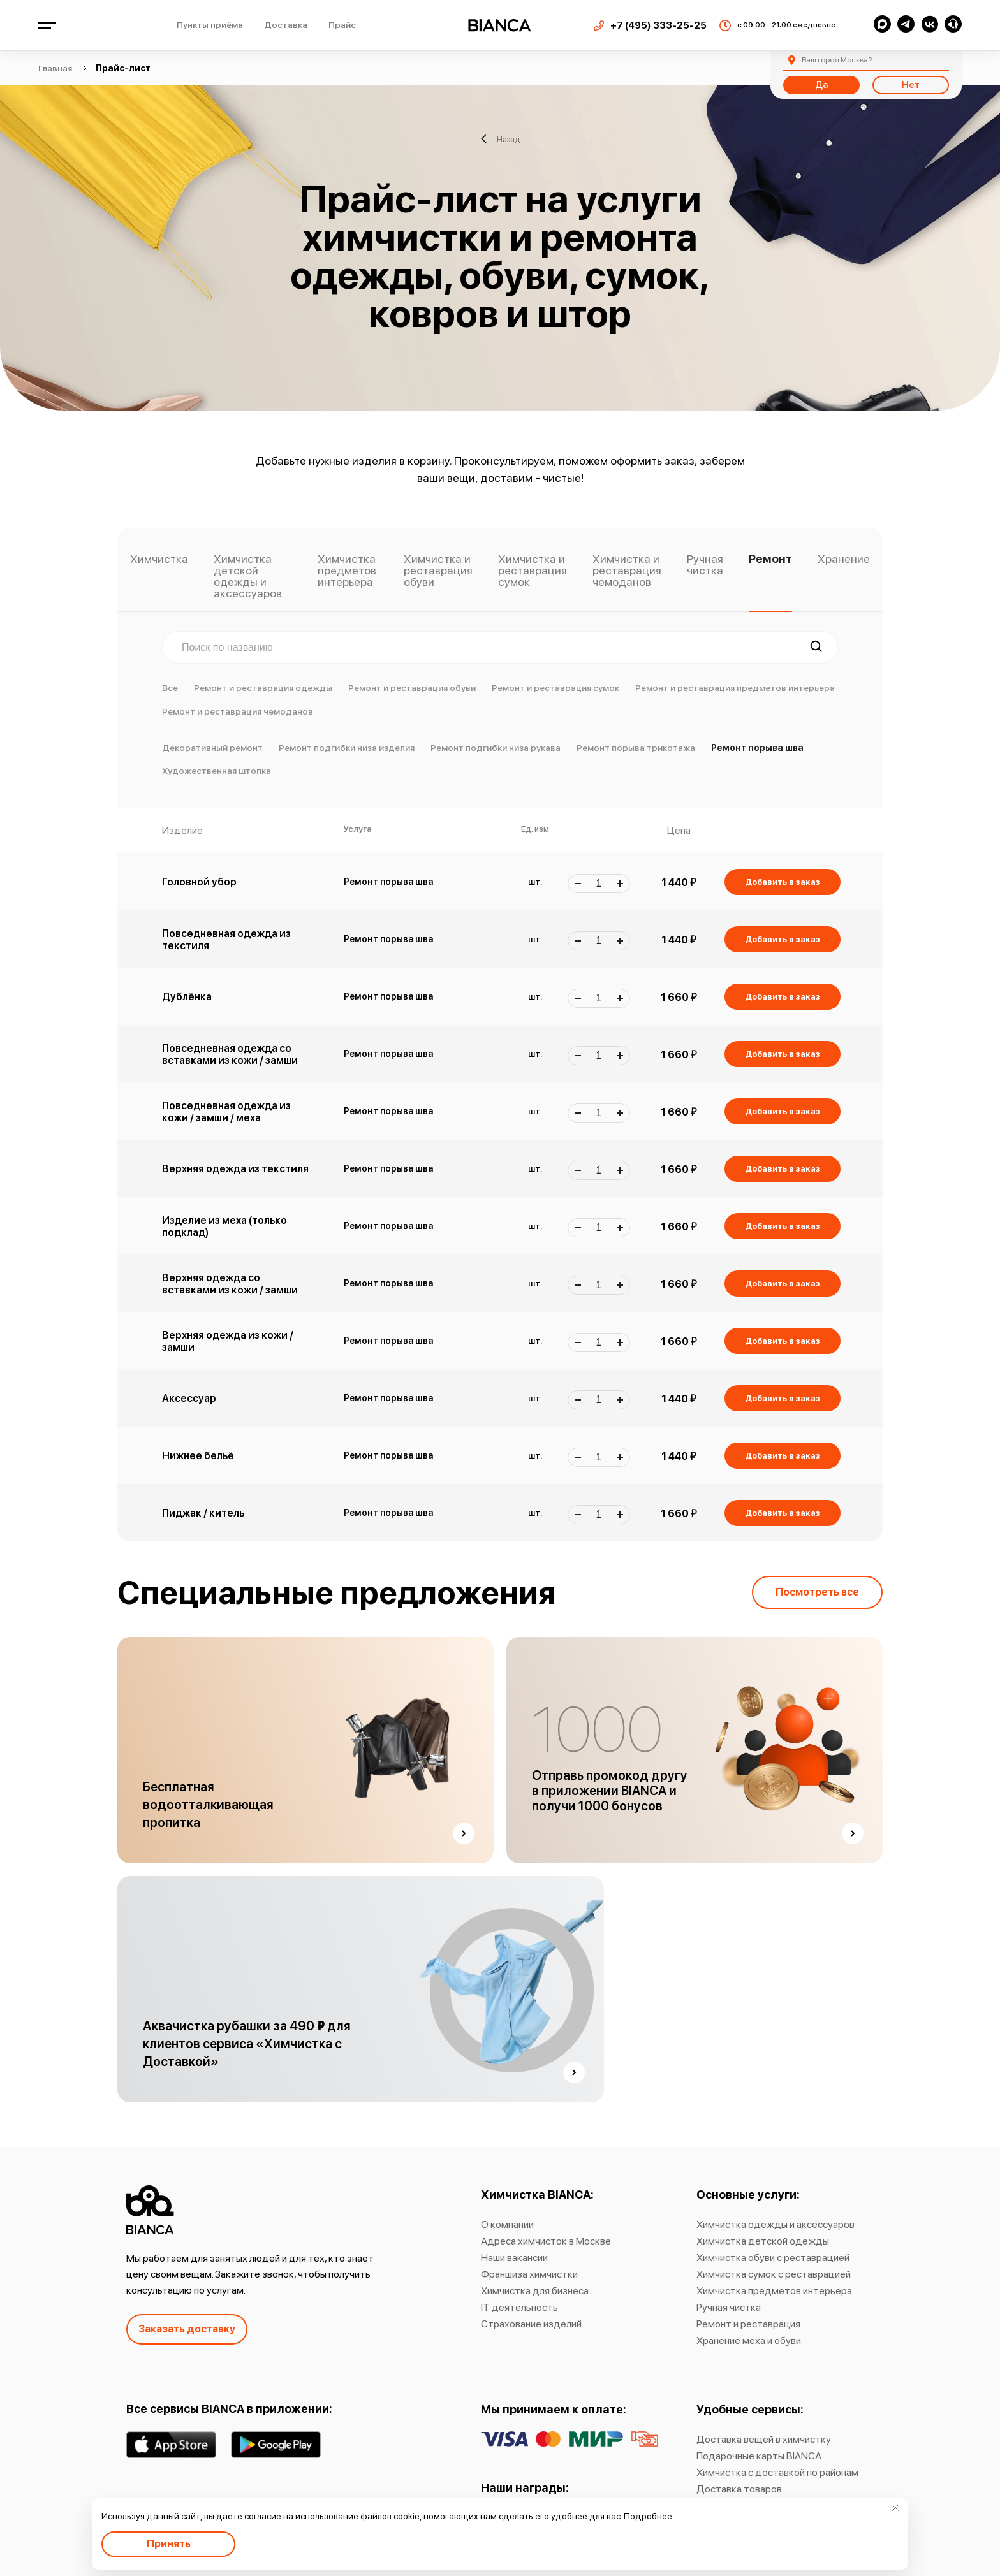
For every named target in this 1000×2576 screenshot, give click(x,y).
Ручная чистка (705, 565)
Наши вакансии (514, 2258)
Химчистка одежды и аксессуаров (775, 2224)
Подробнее (648, 2516)
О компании (507, 2224)
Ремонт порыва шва (757, 748)
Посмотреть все (817, 1592)
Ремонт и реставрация (748, 2324)
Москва (837, 59)
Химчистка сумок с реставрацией (773, 2274)
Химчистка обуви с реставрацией (772, 2258)
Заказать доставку (186, 2329)
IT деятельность (519, 2307)
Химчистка (159, 559)
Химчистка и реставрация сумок (532, 570)
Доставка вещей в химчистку (763, 2439)
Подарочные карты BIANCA (758, 2456)
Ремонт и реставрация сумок (555, 688)
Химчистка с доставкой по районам (777, 2472)
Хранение (844, 559)
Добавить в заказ (782, 882)
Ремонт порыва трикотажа (636, 748)
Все (170, 688)
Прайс (342, 25)
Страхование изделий (531, 2324)
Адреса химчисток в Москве (546, 2241)
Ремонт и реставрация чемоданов (237, 711)
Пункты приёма (210, 25)
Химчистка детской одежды (762, 2241)
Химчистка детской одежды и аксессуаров (248, 576)
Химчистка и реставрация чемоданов (626, 570)
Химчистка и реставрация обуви (438, 570)
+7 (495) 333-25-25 (658, 25)
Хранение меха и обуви (748, 2340)
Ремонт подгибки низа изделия (347, 748)
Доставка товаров (739, 2489)
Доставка (285, 25)
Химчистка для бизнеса (535, 2291)
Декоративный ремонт (212, 748)
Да (821, 85)
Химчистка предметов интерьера (347, 570)
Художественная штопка (216, 771)
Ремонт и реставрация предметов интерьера (735, 688)
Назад (500, 139)
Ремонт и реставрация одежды (263, 688)
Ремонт (770, 559)
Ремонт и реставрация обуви (412, 688)
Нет (911, 85)
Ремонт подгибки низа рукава (495, 748)
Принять (169, 2544)
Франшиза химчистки (529, 2274)
